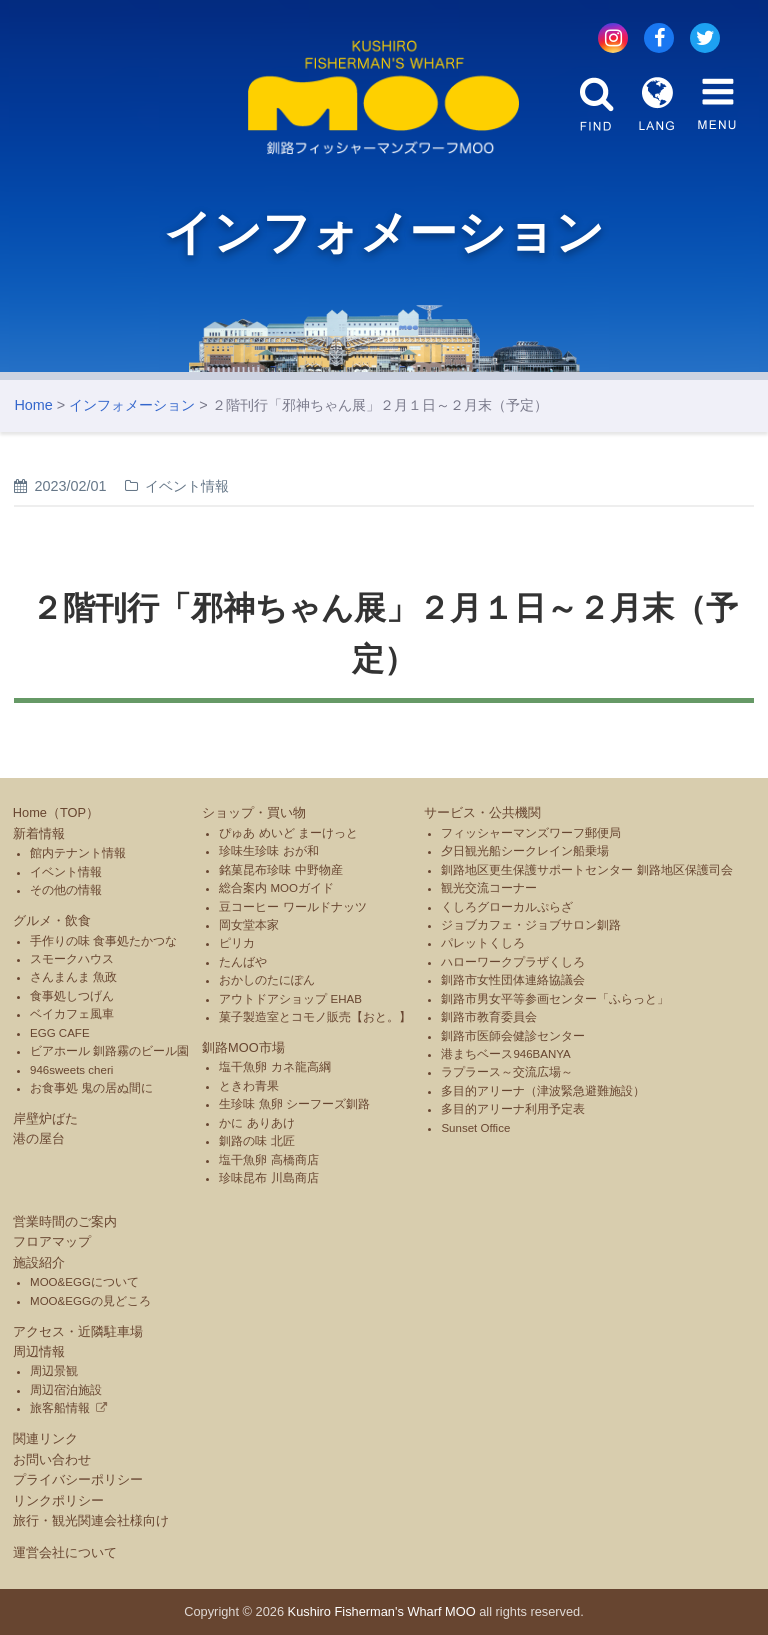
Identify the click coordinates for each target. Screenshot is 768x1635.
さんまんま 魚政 (73, 977)
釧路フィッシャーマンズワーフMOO (384, 97)
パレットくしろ (483, 943)
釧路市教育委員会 (489, 1017)
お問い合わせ (52, 1459)
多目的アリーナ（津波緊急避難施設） (543, 1091)
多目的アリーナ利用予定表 (513, 1109)
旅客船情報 (60, 1408)
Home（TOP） (56, 812)
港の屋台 (39, 1138)
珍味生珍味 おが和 (268, 851)
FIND (597, 104)
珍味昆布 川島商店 (268, 1178)
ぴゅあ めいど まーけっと (288, 833)
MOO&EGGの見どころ (90, 1301)
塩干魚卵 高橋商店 (268, 1160)
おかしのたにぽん (267, 980)
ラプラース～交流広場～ (507, 1072)
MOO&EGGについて (84, 1282)
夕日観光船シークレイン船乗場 (525, 851)
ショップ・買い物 (254, 812)
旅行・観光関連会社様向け (91, 1520)
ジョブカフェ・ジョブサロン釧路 (531, 925)
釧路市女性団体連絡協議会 (513, 980)
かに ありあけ (256, 1123)
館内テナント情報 (78, 853)
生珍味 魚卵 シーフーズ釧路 (294, 1104)
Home (33, 405)
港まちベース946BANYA (505, 1054)
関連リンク (45, 1438)
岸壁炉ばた (45, 1118)
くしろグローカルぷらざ (507, 907)
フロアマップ (52, 1241)
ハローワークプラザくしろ (513, 962)
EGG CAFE (60, 1033)
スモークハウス (72, 959)
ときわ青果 (249, 1086)
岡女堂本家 (249, 925)
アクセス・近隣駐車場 (78, 1331)
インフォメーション (132, 405)
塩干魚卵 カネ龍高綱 (274, 1067)
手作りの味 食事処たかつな (103, 941)
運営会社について (65, 1552)
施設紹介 (39, 1262)
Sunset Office (475, 1128)
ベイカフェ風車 (72, 1014)
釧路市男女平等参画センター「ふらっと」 (555, 999)
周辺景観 (54, 1371)
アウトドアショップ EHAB (290, 999)
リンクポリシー (58, 1500)
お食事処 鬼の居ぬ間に (91, 1088)
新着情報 (39, 833)
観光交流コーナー (489, 888)
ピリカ (237, 943)
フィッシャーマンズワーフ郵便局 (531, 833)
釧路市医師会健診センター (513, 1036)
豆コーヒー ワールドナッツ (292, 907)
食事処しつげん (72, 996)
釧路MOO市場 (243, 1047)
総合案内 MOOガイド (276, 888)
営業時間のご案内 (65, 1221)
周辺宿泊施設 (66, 1390)
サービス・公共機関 (482, 812)
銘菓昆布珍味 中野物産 (280, 870)
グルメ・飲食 (52, 920)
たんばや (243, 962)
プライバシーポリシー (78, 1479)
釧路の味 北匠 (256, 1141)
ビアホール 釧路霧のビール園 (109, 1051)
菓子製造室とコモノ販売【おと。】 (315, 1017)
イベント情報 (66, 872)
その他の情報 (66, 890)
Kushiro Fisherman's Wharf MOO (382, 1611)
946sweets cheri (71, 1070)
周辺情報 (39, 1351)
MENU (717, 104)
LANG (657, 104)
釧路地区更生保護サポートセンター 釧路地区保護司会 (586, 870)
